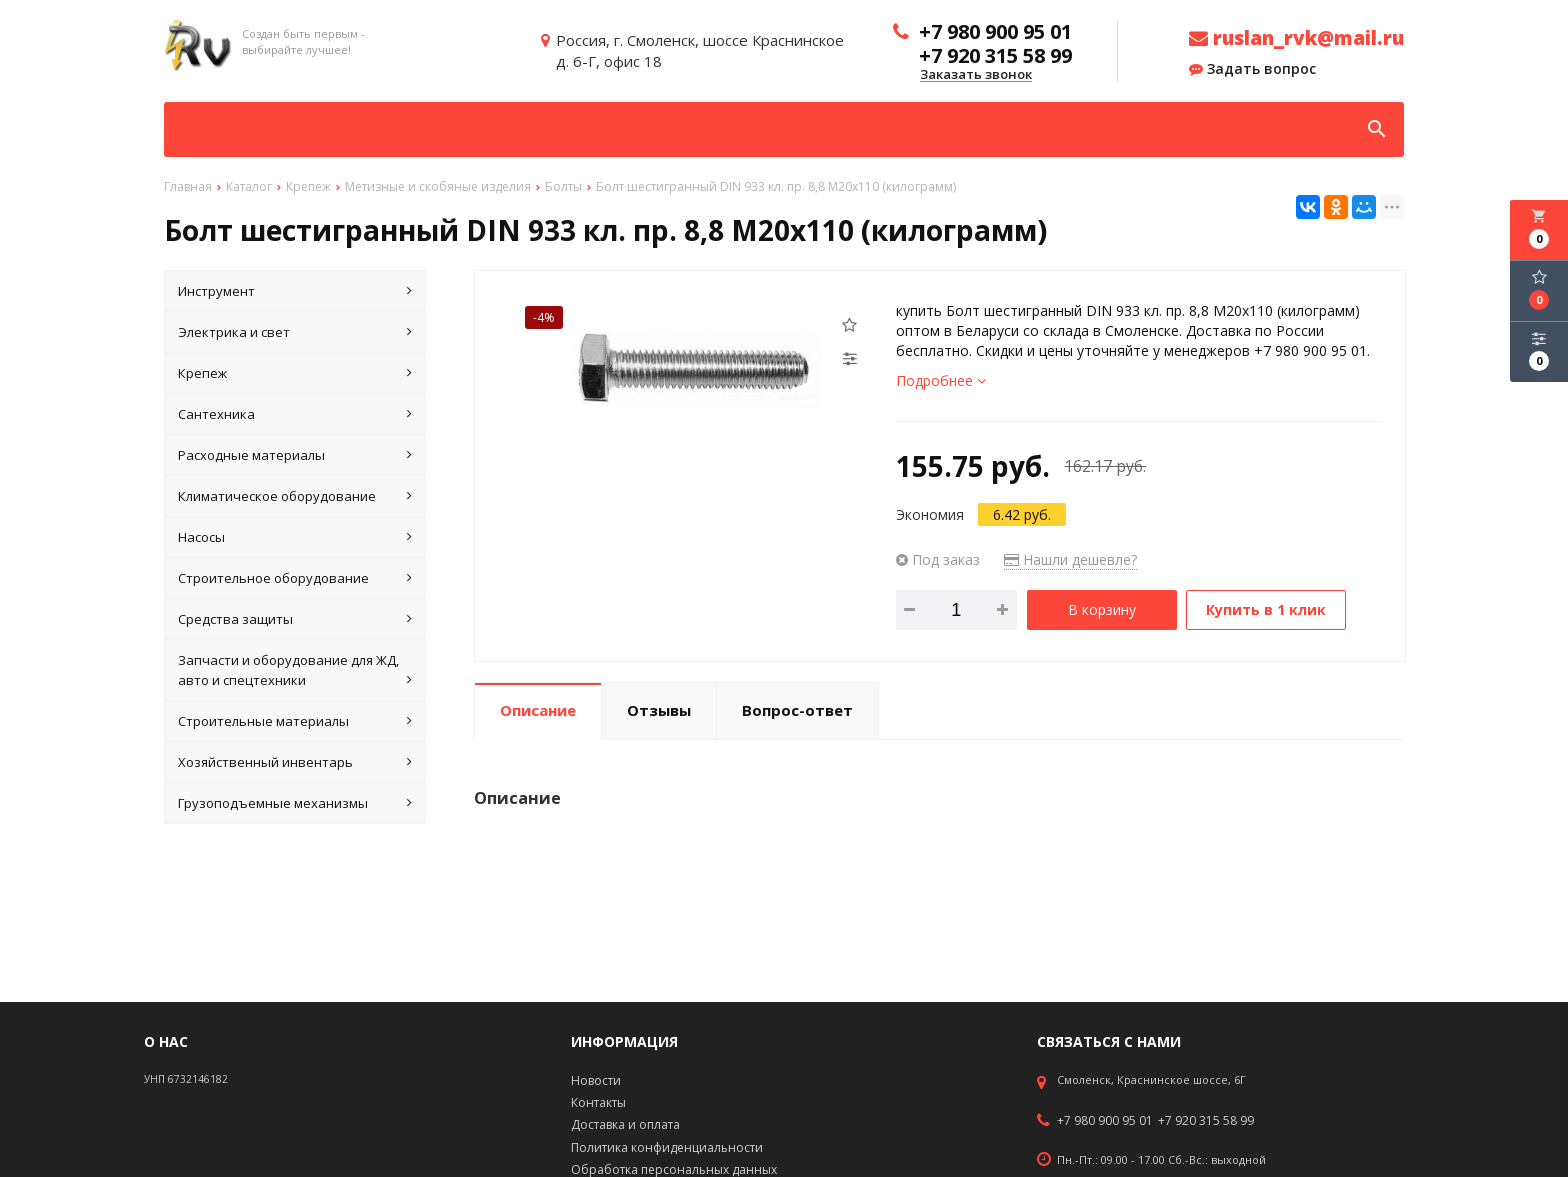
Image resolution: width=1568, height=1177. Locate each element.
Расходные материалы (295, 455)
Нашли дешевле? (1070, 559)
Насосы (295, 537)
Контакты (598, 1102)
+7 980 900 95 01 (1105, 1121)
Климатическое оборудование (295, 496)
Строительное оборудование (295, 578)
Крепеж (295, 373)
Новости (596, 1080)
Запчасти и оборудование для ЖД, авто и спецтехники (295, 670)
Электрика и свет (295, 332)
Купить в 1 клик (1267, 609)
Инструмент (295, 291)
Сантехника (295, 414)
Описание (538, 709)
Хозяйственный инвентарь (295, 762)
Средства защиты (295, 619)
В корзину (1102, 609)
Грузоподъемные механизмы (295, 803)
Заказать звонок (976, 75)
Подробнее (941, 380)
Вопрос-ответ (797, 709)
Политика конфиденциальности (667, 1147)
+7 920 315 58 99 (1206, 1121)
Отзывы (659, 709)
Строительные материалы (295, 721)
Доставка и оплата (625, 1124)
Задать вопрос (1252, 69)
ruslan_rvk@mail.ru (1296, 38)
